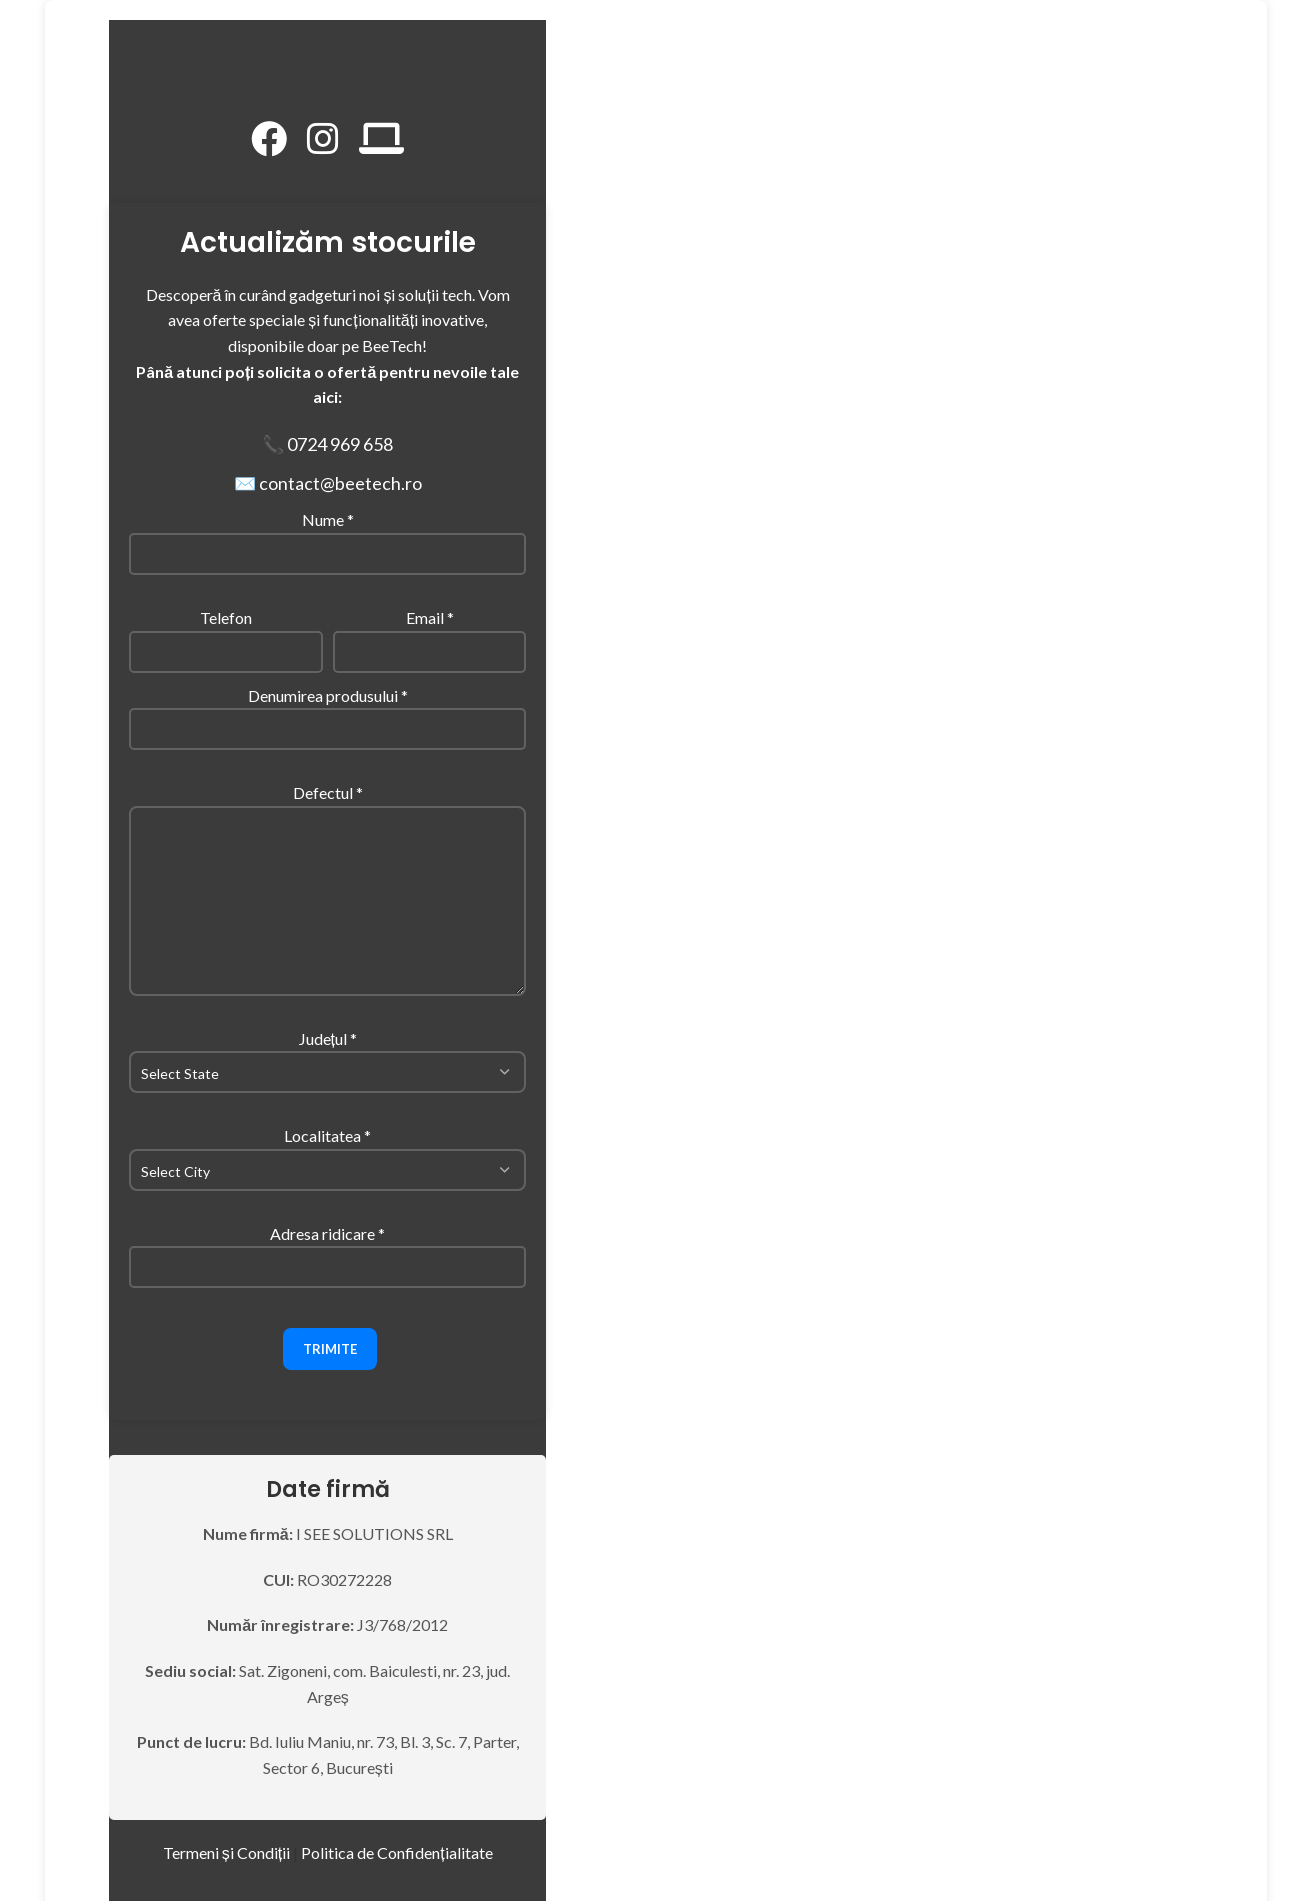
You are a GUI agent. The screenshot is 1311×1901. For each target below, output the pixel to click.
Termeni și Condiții (226, 1852)
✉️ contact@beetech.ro (328, 483)
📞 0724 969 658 (327, 444)
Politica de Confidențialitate (396, 1852)
